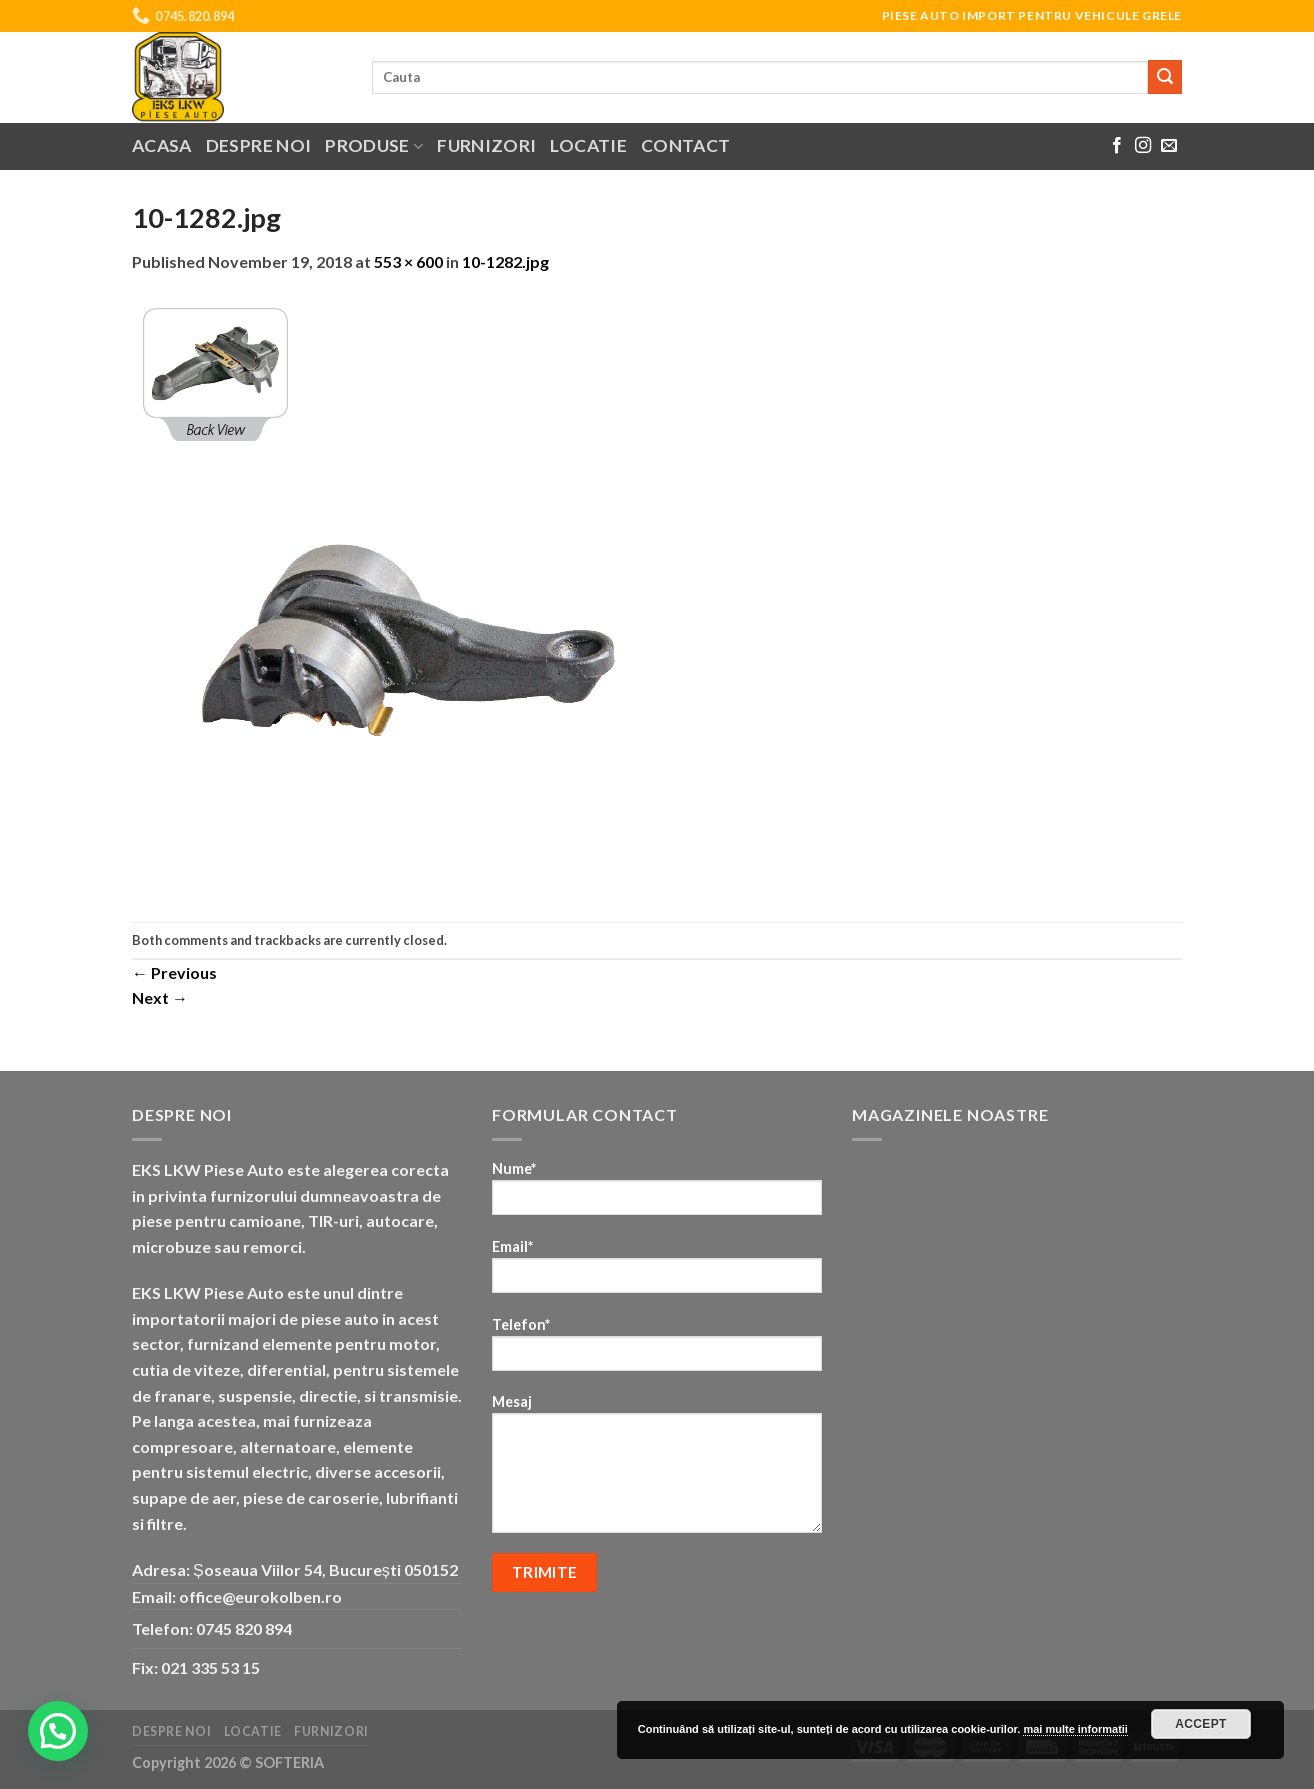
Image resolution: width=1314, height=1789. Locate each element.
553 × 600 (408, 261)
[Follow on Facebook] (1117, 146)
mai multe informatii (1075, 1729)
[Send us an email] (1169, 146)
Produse (374, 145)
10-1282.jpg (505, 261)
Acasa (162, 145)
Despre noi (259, 145)
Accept (1201, 1724)
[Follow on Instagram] (1143, 146)
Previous (174, 972)
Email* (657, 1272)
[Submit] (1165, 77)
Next (160, 997)
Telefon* (657, 1350)
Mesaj (657, 1470)
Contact (685, 145)
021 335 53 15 (210, 1667)
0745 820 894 (244, 1628)
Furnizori (486, 145)
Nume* (657, 1194)
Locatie (588, 145)
